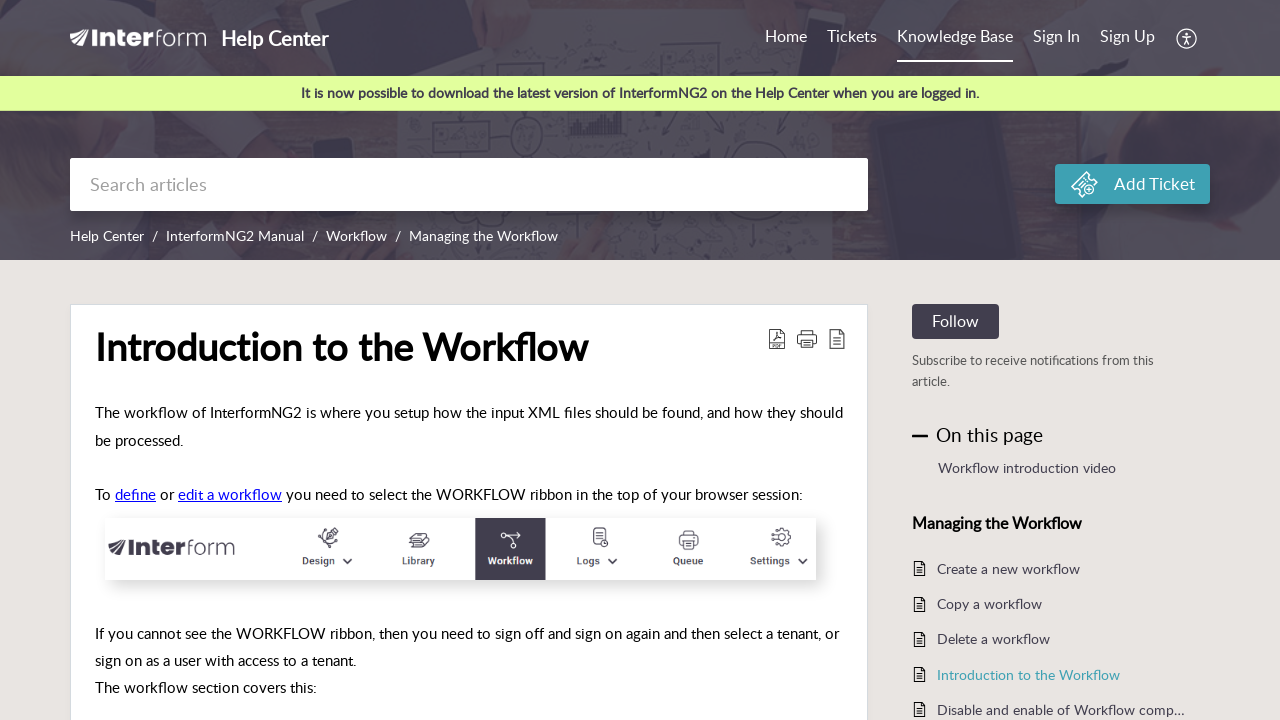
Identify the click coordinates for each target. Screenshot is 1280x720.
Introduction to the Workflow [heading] (341, 347)
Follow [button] (955, 321)
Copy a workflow (989, 603)
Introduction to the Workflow (1028, 674)
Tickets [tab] (852, 36)
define (135, 494)
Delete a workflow (993, 638)
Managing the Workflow (483, 235)
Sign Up (1127, 36)
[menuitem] (1056, 38)
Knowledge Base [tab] (955, 36)
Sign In (1056, 36)
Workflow (356, 235)
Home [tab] (786, 36)
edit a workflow (230, 494)
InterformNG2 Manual (235, 235)
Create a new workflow (1008, 568)
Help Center (107, 235)
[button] (1187, 38)
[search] (469, 184)
